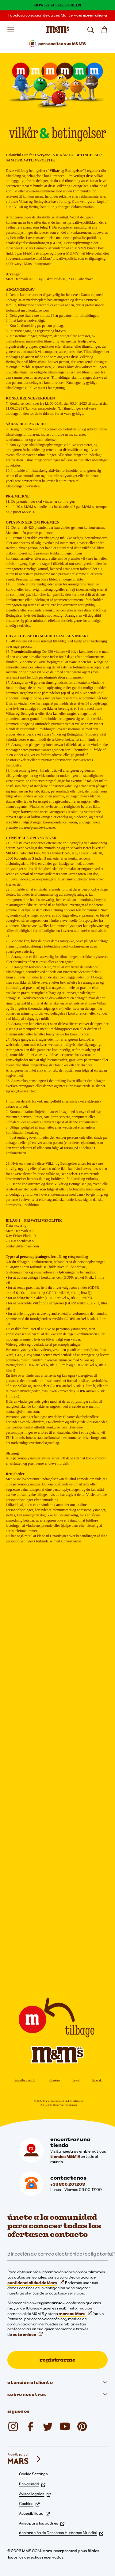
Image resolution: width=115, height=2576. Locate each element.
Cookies (54, 2080)
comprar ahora (91, 15)
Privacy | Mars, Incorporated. (31, 264)
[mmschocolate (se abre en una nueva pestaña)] (82, 2427)
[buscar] (90, 30)
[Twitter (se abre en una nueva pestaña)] (48, 2427)
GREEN (74, 5)
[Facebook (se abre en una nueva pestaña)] (30, 2427)
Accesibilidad (34, 2513)
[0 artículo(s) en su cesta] (104, 30)
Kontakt (97, 2080)
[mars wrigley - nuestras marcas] (24, 2459)
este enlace (28, 2334)
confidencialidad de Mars (35, 2282)
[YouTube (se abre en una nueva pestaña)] (65, 2427)
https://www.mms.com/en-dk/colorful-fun (51, 429)
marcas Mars (75, 2313)
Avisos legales (35, 2493)
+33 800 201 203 (67, 2184)
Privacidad (32, 2484)
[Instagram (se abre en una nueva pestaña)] (13, 2427)
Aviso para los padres (42, 2523)
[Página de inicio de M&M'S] (57, 29)
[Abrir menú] (11, 30)
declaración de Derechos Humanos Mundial (61, 2532)
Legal (76, 2080)
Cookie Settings (33, 2474)
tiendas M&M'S (65, 2156)
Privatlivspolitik (24, 2080)
